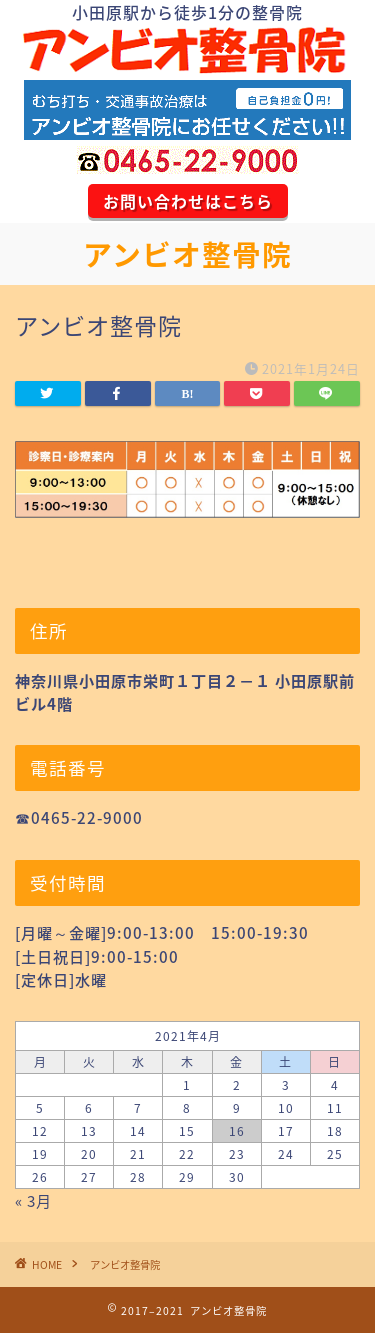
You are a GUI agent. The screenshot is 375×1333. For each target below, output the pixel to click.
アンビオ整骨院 (187, 255)
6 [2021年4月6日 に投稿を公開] (89, 1108)
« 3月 (33, 1200)
